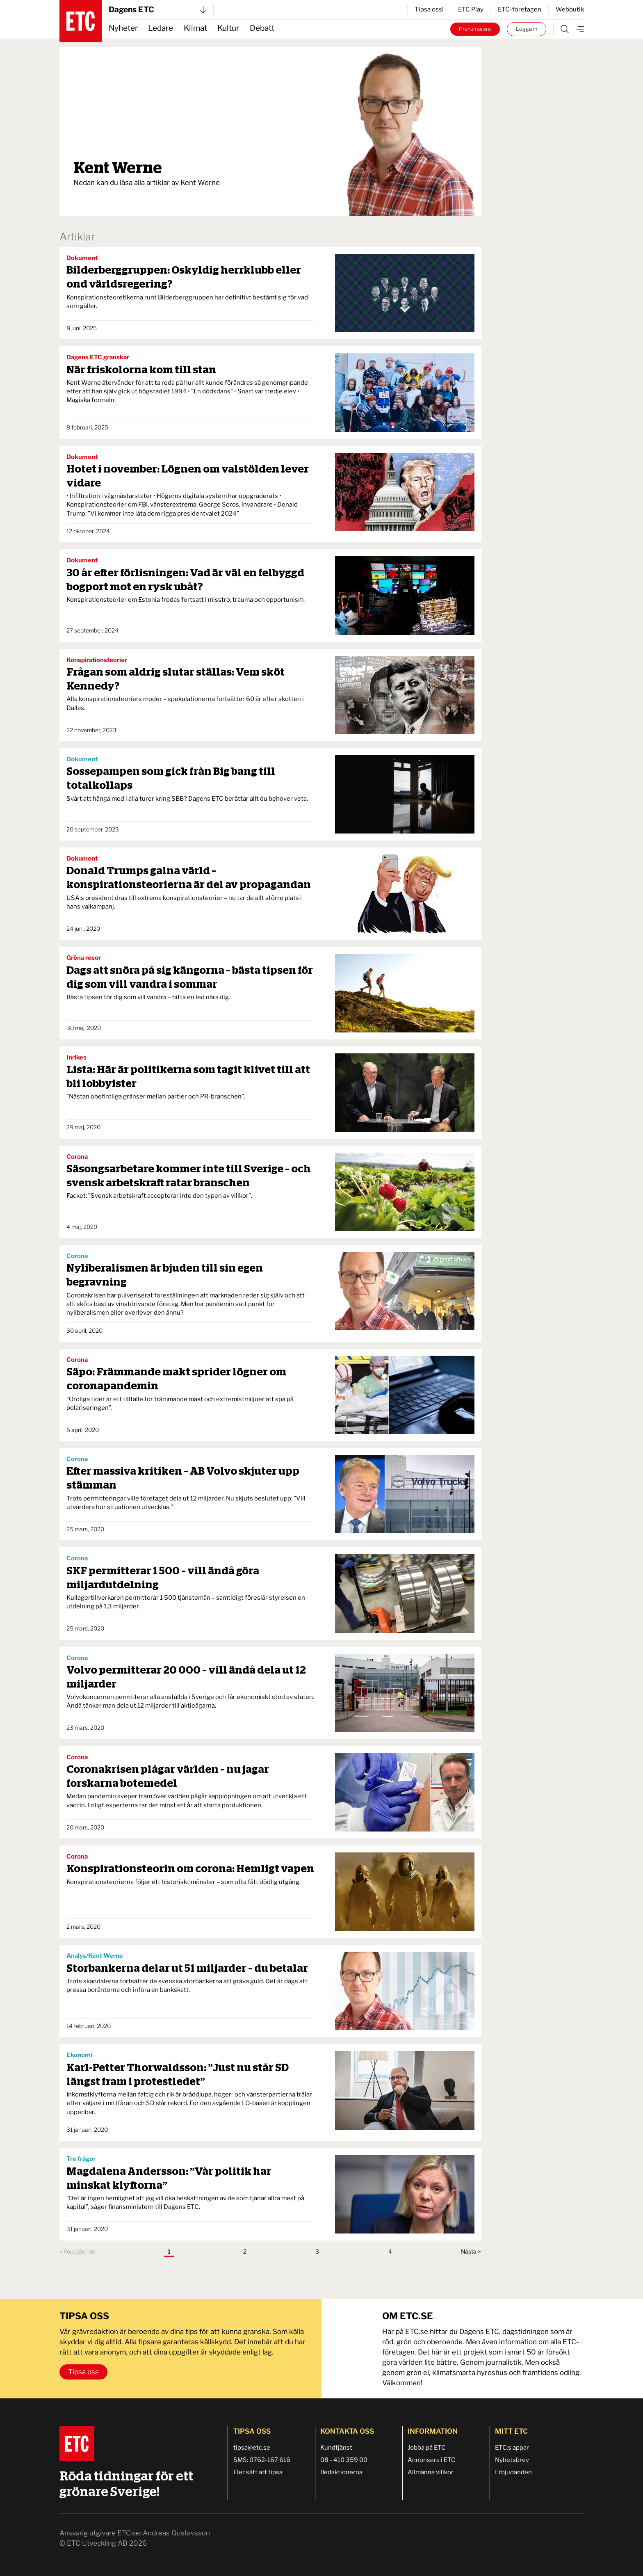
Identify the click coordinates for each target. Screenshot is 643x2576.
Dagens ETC (157, 9)
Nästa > (471, 2251)
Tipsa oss (83, 2372)
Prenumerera (475, 29)
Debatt (262, 28)
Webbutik (570, 9)
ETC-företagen (519, 9)
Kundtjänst (336, 2447)
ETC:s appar (512, 2447)
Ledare (160, 28)
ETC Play (470, 9)
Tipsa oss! (429, 9)
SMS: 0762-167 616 (261, 2460)
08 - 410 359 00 (343, 2460)
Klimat (195, 28)
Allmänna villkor (431, 2472)
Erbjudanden (513, 2472)
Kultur (228, 28)
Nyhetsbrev (512, 2460)
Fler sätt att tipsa (258, 2472)
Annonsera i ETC (432, 2460)
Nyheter (123, 28)
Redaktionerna (341, 2472)
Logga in (526, 29)
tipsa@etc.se (251, 2447)
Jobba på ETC (427, 2447)
